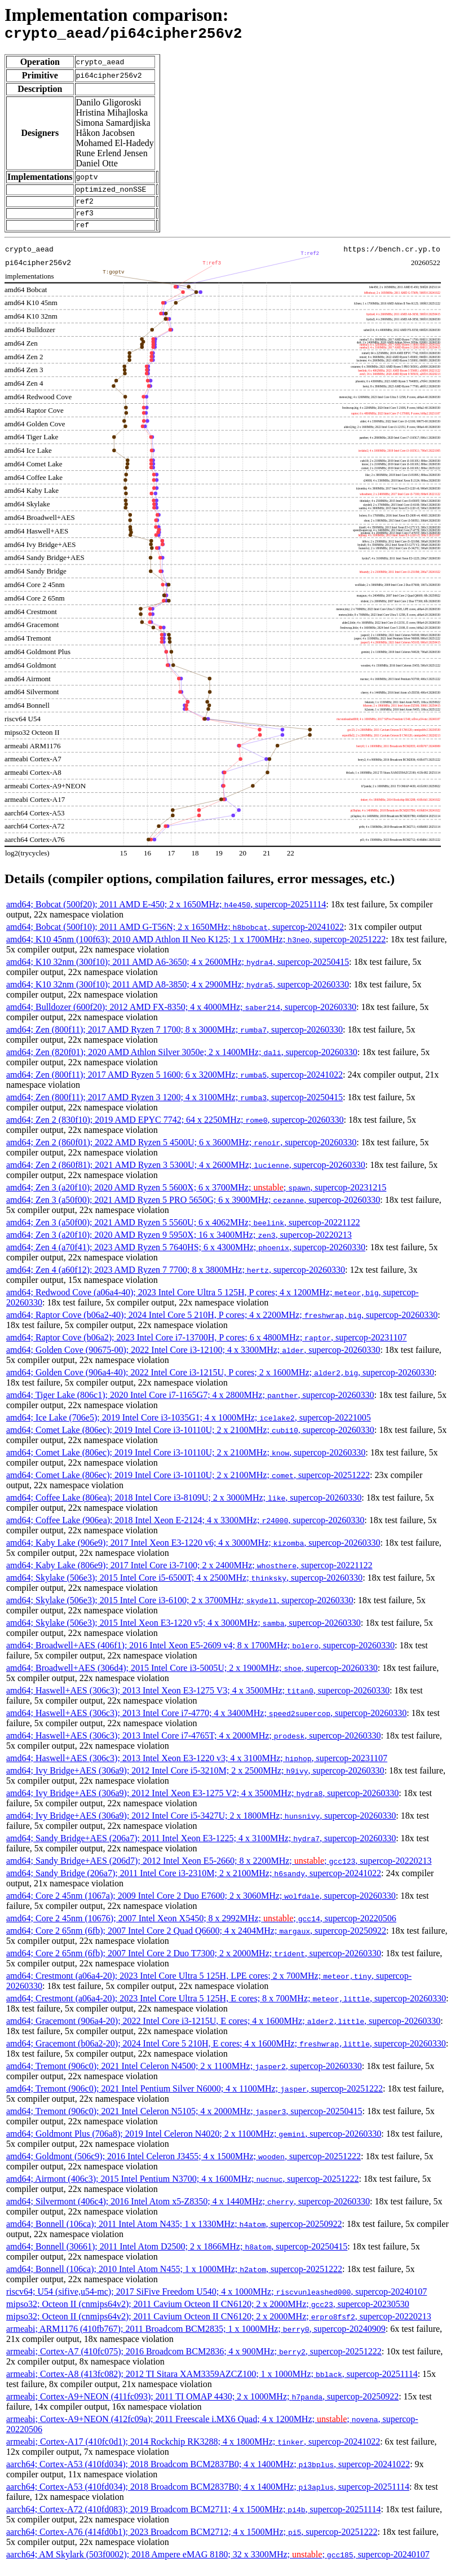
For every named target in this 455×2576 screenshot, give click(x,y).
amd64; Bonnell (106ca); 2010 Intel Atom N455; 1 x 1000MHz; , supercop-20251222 (174, 2279)
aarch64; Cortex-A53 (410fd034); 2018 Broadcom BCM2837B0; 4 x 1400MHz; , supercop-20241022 (208, 2474)
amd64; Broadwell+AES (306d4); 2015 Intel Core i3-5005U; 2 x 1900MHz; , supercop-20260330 (192, 1678)
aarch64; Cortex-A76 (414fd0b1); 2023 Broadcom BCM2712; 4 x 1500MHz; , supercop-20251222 (191, 2542)
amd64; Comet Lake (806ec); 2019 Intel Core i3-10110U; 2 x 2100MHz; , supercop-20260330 (190, 1440)
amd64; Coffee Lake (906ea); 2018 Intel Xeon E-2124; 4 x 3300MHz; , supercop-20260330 (185, 1530)
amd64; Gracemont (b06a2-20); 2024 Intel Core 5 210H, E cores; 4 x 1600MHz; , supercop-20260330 (226, 2053)
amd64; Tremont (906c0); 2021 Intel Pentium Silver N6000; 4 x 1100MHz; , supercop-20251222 (194, 2098)
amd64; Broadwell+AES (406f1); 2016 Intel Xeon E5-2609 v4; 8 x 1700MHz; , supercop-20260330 (200, 1655)
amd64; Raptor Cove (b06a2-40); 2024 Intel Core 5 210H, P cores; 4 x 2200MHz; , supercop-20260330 (222, 1325)
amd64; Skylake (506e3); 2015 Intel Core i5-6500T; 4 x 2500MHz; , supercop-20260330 (184, 1588)
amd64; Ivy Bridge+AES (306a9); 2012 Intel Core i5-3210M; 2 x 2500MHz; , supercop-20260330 (195, 1780)
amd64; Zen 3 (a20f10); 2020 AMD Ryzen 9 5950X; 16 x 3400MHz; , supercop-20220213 (179, 1245)
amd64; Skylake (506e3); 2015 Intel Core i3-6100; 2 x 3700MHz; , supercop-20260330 (179, 1610)
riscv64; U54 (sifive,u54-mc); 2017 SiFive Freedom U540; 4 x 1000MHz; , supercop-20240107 (216, 2301)
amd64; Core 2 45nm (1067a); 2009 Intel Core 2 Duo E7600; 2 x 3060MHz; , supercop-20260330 (201, 1906)
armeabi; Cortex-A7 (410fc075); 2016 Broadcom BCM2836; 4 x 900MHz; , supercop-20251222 (194, 2361)
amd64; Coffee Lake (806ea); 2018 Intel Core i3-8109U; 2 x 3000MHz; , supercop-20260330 (183, 1507)
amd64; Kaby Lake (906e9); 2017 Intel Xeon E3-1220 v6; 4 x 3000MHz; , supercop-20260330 (193, 1553)
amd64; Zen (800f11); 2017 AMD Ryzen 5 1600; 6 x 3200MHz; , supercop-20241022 (174, 1084)
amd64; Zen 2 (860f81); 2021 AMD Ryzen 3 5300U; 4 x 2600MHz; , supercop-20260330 (185, 1175)
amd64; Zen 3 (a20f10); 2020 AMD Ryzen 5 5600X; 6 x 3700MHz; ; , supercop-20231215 (196, 1197)
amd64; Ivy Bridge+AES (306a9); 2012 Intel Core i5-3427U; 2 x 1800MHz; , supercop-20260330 (201, 1825)
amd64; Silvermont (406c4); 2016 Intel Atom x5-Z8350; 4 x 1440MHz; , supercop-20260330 (188, 2211)
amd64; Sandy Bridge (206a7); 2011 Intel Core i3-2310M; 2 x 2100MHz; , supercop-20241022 (193, 1883)
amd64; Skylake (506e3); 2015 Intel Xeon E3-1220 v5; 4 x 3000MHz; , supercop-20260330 (183, 1633)
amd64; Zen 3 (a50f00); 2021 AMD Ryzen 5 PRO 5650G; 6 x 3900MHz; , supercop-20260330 (193, 1210)
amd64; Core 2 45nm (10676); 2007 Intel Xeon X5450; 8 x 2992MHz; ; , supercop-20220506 (201, 1928)
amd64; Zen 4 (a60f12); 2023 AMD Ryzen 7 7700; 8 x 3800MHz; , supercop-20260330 (175, 1280)
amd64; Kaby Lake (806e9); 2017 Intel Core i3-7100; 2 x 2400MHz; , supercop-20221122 (189, 1575)
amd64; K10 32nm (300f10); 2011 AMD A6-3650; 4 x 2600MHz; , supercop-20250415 (177, 972)
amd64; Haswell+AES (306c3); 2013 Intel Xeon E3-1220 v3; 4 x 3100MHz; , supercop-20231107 (196, 1768)
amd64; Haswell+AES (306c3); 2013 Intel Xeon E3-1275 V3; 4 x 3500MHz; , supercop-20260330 (198, 1700)
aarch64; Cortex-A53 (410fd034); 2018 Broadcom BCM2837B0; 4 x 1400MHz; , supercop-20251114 (207, 2497)
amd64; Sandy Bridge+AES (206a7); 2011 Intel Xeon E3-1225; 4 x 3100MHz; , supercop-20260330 (201, 1848)
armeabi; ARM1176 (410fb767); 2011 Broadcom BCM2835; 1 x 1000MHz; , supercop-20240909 (196, 2339)
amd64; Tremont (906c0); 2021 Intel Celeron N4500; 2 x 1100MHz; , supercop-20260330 (184, 2076)
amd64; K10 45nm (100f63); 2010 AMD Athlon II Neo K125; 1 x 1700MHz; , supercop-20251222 (196, 949)
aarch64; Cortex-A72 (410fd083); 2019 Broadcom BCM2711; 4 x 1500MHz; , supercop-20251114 (193, 2519)
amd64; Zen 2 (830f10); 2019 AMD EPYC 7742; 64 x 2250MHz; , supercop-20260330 (175, 1130)
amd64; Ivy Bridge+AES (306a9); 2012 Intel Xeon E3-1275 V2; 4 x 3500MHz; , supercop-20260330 (202, 1803)
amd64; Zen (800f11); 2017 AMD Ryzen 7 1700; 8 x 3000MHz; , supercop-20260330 (174, 1039)
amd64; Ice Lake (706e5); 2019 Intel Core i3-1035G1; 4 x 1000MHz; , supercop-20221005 (188, 1427)
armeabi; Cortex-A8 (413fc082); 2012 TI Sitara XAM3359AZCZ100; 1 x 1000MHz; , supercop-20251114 (212, 2384)
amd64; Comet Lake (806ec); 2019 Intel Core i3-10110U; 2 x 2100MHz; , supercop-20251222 (188, 1485)
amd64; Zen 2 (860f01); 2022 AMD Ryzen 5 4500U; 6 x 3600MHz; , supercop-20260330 (181, 1152)
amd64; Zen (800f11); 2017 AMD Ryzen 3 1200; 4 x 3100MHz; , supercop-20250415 (174, 1107)
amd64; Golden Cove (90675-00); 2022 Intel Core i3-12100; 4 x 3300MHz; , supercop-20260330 (193, 1360)
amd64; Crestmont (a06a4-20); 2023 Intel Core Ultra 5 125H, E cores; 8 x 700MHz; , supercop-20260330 (226, 2008)
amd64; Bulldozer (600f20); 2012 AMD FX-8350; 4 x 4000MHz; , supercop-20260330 (181, 1017)
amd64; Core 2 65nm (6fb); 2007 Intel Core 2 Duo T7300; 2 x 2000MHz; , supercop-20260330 (193, 1963)
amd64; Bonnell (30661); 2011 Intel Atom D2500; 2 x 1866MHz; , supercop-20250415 (176, 2256)
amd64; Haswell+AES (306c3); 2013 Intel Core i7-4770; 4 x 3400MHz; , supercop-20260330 (206, 1723)
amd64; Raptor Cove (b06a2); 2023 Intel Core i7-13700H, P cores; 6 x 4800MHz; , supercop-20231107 (206, 1347)
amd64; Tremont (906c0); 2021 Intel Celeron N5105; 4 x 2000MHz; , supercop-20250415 (184, 2121)
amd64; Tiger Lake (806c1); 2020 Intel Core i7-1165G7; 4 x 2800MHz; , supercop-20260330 (190, 1405)
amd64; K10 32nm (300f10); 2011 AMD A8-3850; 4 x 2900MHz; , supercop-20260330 (177, 994)
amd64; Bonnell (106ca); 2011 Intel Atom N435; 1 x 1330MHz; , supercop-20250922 (174, 2234)
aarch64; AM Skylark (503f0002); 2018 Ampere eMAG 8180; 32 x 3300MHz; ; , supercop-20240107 (218, 2564)
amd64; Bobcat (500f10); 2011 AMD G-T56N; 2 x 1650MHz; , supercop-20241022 (175, 937)
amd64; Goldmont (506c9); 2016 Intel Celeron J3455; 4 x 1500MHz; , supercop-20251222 (183, 2166)
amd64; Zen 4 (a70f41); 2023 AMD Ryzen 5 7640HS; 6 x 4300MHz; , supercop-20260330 (185, 1257)
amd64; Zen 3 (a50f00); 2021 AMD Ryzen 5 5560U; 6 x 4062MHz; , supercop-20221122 (183, 1232)
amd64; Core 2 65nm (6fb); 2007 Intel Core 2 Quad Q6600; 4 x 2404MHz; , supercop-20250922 (196, 1941)
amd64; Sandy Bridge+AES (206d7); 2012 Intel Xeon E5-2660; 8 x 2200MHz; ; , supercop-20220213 (218, 1871)
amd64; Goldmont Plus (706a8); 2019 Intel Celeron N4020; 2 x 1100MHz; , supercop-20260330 (193, 2144)
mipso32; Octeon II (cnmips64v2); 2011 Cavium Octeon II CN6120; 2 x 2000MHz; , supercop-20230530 (207, 2314)
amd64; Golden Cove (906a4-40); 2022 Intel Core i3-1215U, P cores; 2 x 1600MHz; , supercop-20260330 (220, 1382)
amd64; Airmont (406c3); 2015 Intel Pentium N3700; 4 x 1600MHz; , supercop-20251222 (182, 2189)
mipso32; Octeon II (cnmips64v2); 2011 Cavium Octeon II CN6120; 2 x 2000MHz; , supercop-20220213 (218, 2326)
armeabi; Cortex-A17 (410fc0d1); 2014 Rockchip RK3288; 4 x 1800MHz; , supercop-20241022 (193, 2451)
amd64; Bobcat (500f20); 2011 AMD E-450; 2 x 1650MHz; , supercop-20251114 (166, 914)
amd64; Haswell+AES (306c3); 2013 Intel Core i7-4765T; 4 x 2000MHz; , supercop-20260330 (193, 1745)
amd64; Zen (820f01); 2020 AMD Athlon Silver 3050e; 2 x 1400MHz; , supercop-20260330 (181, 1062)
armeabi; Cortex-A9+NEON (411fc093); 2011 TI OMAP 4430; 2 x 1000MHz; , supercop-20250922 (202, 2406)
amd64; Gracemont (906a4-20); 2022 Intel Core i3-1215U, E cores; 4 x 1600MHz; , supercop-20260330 (223, 2031)
